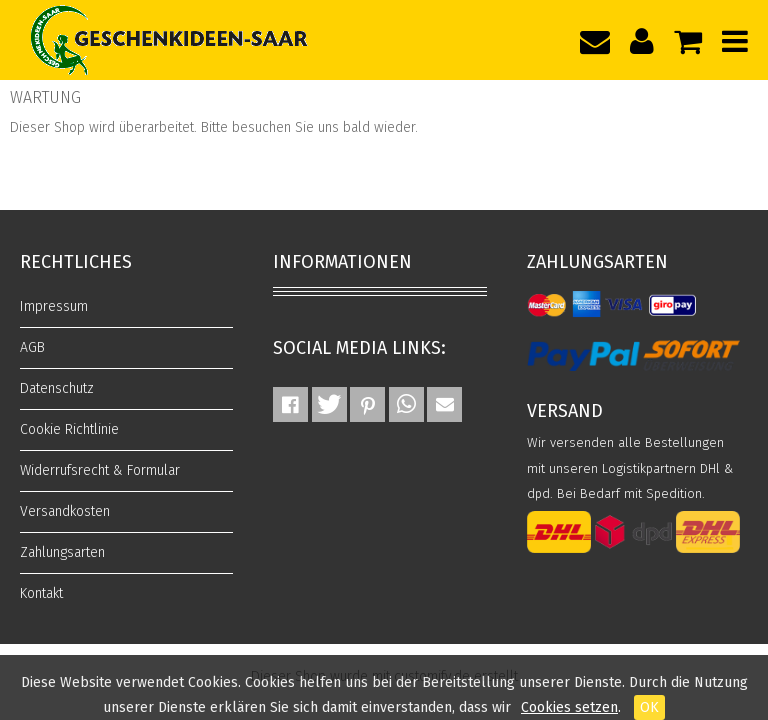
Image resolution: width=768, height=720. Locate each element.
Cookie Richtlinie (69, 429)
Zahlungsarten (62, 552)
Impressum (54, 306)
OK (649, 707)
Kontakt (41, 593)
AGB (32, 347)
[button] (290, 404)
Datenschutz (57, 388)
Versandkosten (65, 511)
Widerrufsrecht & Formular (100, 470)
